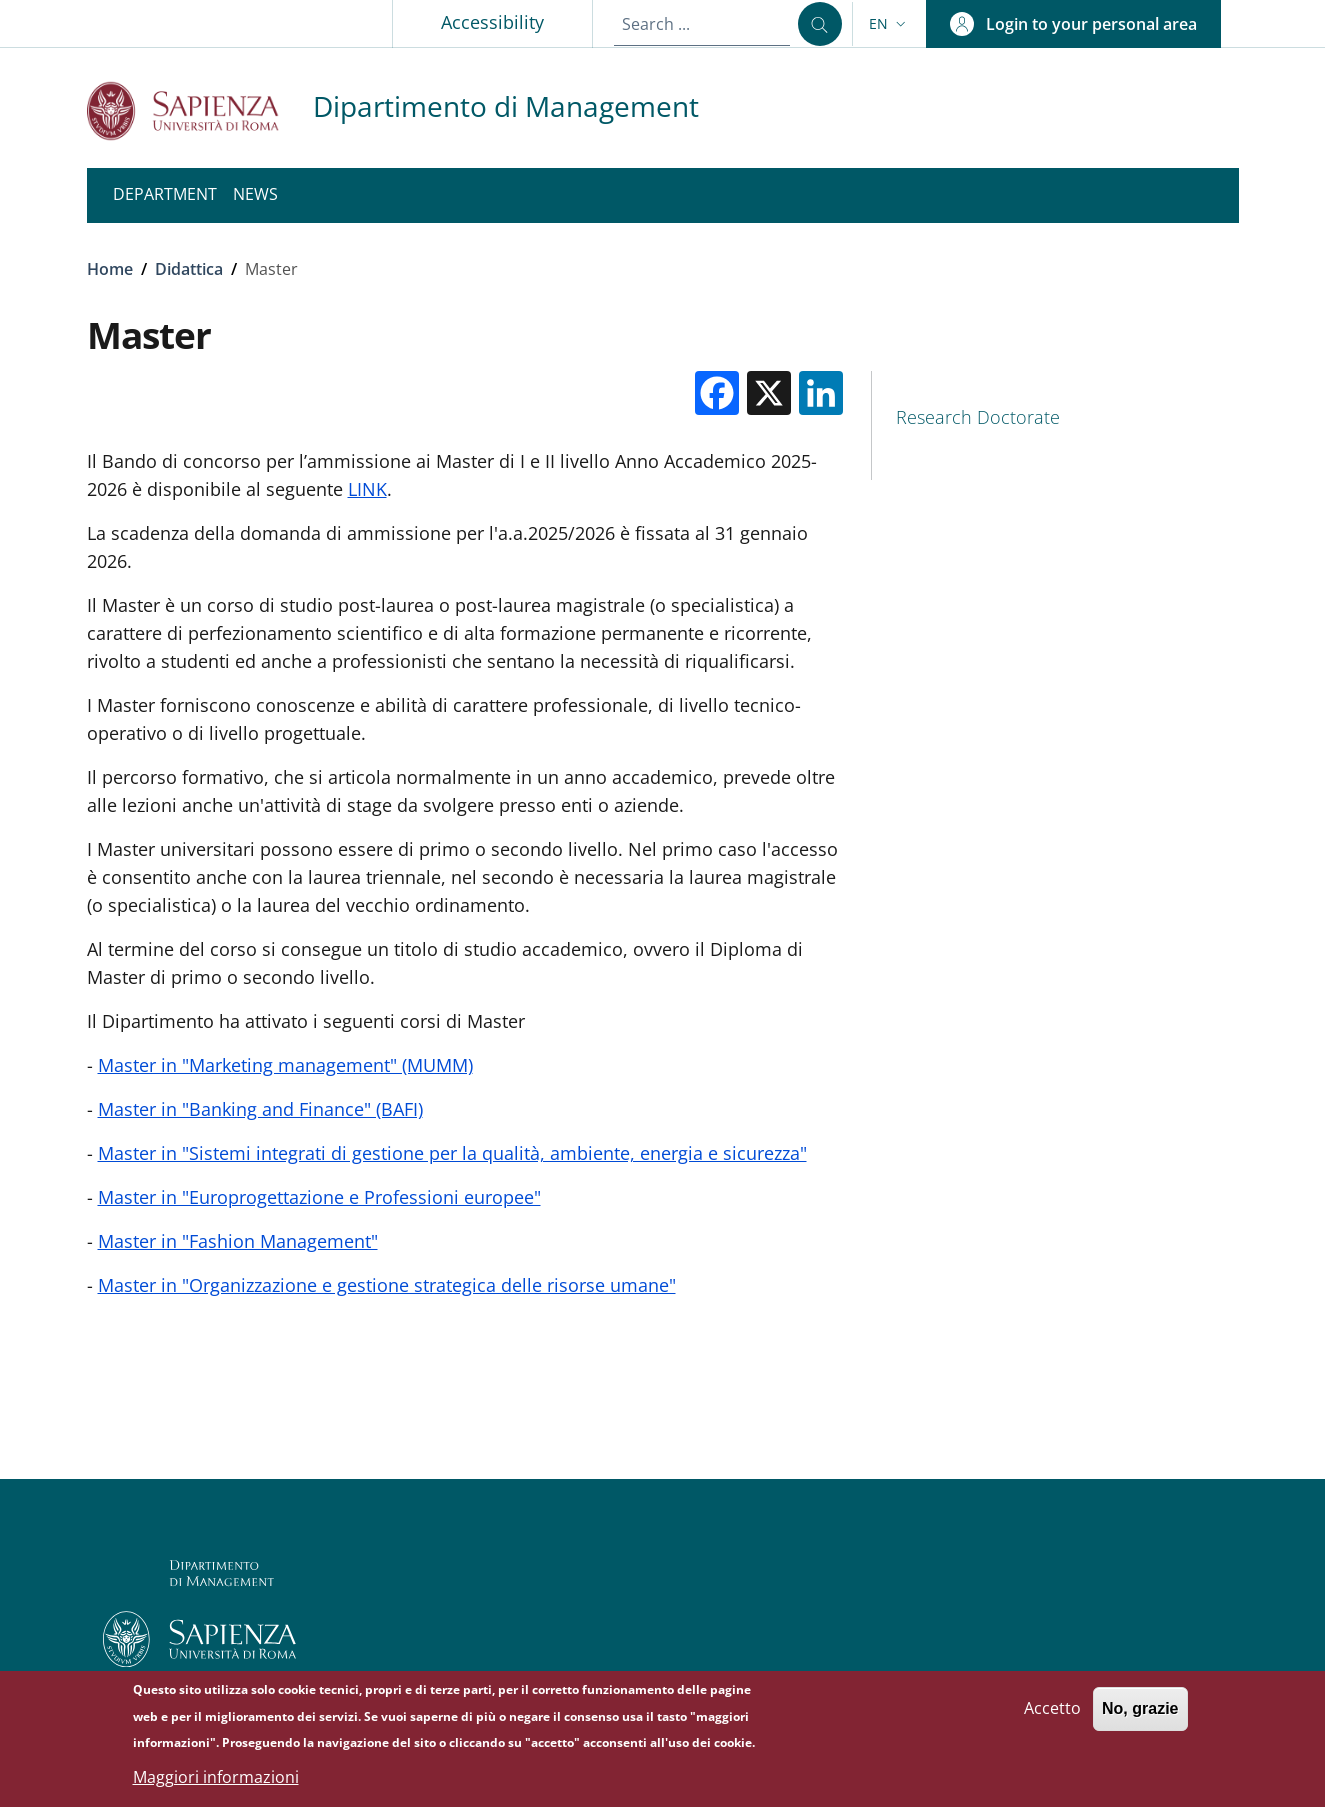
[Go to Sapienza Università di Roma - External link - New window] (200, 110)
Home (110, 269)
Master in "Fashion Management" (238, 1241)
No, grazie (1140, 1715)
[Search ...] (820, 24)
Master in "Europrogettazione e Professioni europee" (319, 1197)
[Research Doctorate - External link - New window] (1055, 417)
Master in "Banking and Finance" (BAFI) (260, 1109)
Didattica (189, 269)
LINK (367, 489)
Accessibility (492, 22)
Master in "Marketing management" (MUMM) (285, 1065)
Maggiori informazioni (216, 1784)
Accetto (1052, 1715)
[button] (889, 24)
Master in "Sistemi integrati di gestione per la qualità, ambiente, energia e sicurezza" (452, 1153)
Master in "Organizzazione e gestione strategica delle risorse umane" (387, 1285)
